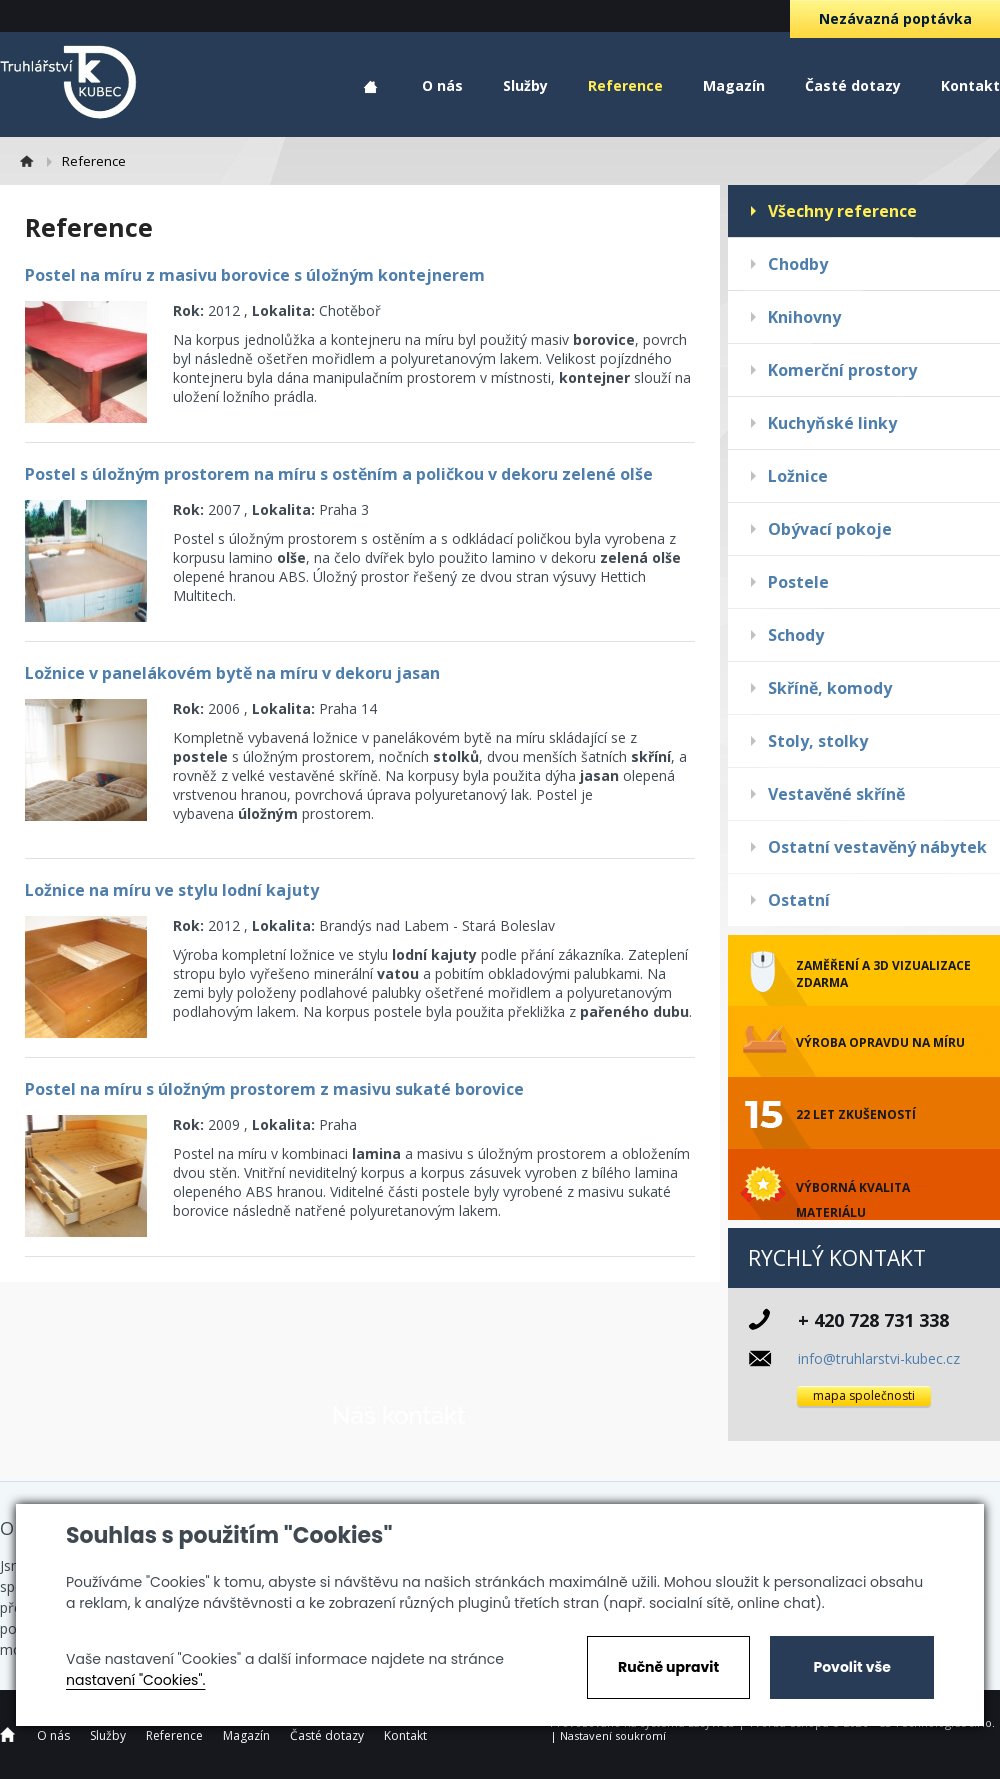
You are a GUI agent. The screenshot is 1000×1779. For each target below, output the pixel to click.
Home (370, 87)
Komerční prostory (842, 370)
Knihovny (804, 317)
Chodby (798, 264)
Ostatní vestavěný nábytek (877, 847)
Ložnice (798, 476)
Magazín (734, 85)
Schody (796, 635)
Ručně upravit (668, 1667)
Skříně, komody (830, 688)
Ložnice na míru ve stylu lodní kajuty (172, 890)
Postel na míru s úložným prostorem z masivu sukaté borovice (274, 1089)
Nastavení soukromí (613, 1735)
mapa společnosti (864, 1395)
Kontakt (970, 85)
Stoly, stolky (818, 741)
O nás (442, 85)
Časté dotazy (853, 85)
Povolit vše (851, 1667)
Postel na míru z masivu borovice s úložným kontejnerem (255, 275)
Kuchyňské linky (832, 423)
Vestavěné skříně (836, 794)
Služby (525, 85)
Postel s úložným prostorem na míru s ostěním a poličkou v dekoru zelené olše (339, 474)
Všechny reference (842, 211)
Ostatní (799, 900)
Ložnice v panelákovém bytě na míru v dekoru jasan (232, 673)
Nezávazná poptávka (895, 18)
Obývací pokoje (830, 529)
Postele (798, 582)
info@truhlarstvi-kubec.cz (879, 1358)
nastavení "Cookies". (135, 1680)
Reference (625, 85)
